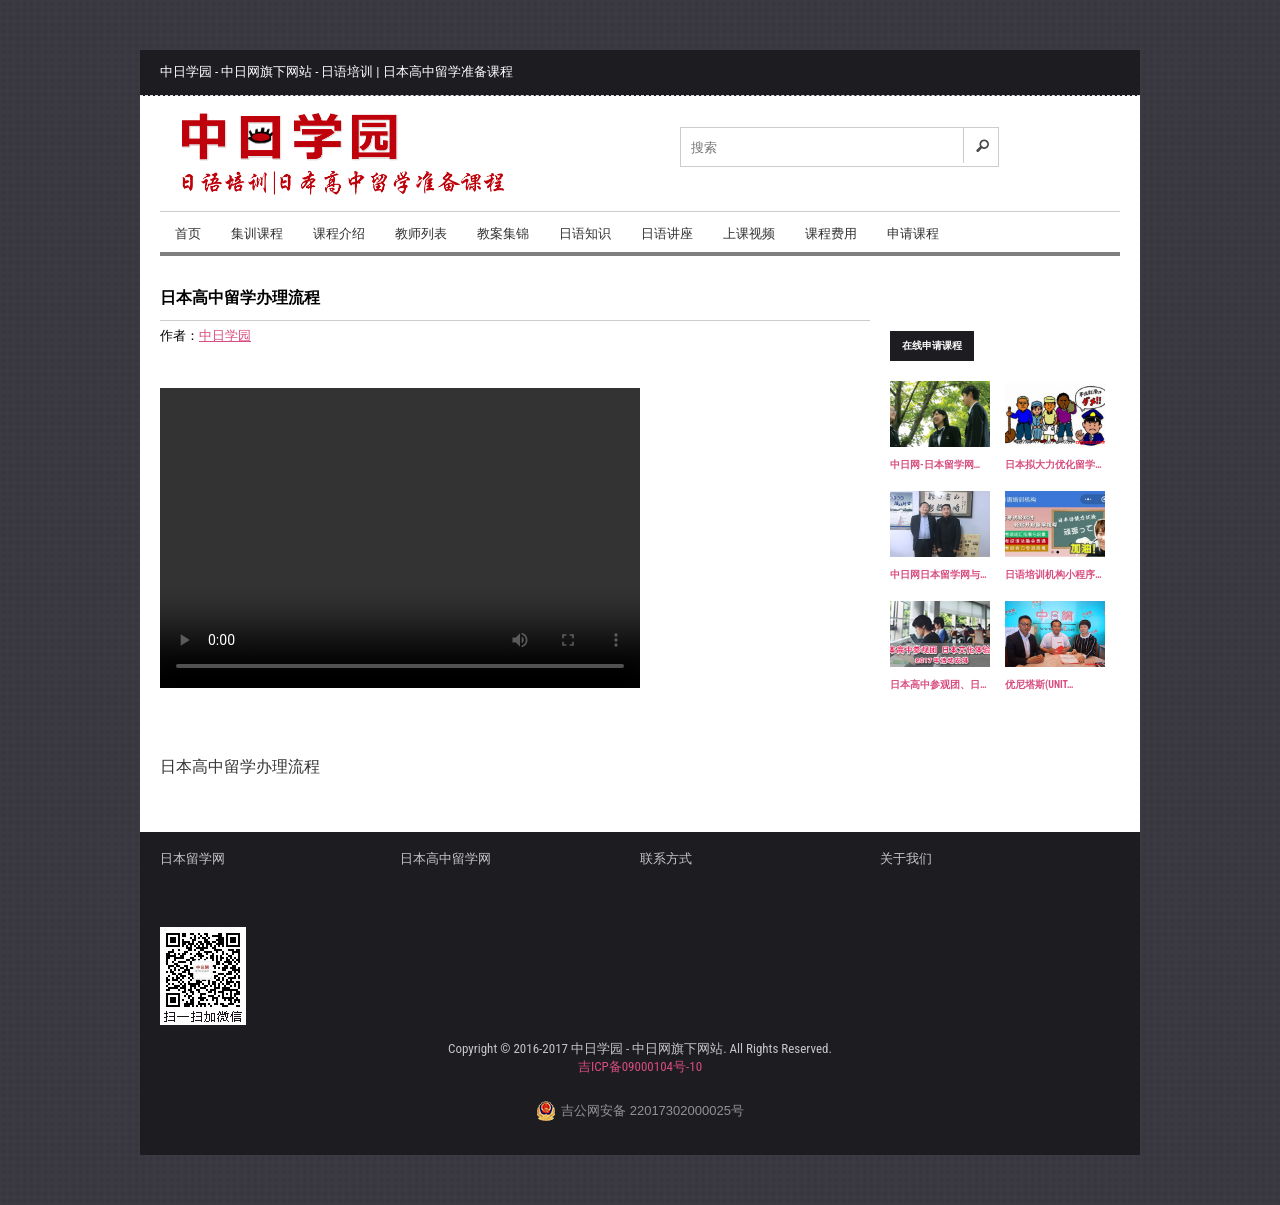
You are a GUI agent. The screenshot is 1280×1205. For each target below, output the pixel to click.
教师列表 (421, 233)
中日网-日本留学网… (935, 464)
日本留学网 (192, 858)
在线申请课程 (932, 345)
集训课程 (257, 233)
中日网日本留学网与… (938, 574)
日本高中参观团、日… (938, 684)
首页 (188, 233)
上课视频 (749, 233)
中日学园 (225, 335)
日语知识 (585, 233)
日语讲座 (667, 233)
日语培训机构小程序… (1053, 574)
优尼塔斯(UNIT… (1039, 684)
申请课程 (913, 233)
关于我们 (906, 858)
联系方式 (666, 858)
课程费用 (831, 233)
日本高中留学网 (445, 858)
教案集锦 (503, 233)
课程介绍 (339, 233)
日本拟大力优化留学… (1053, 464)
